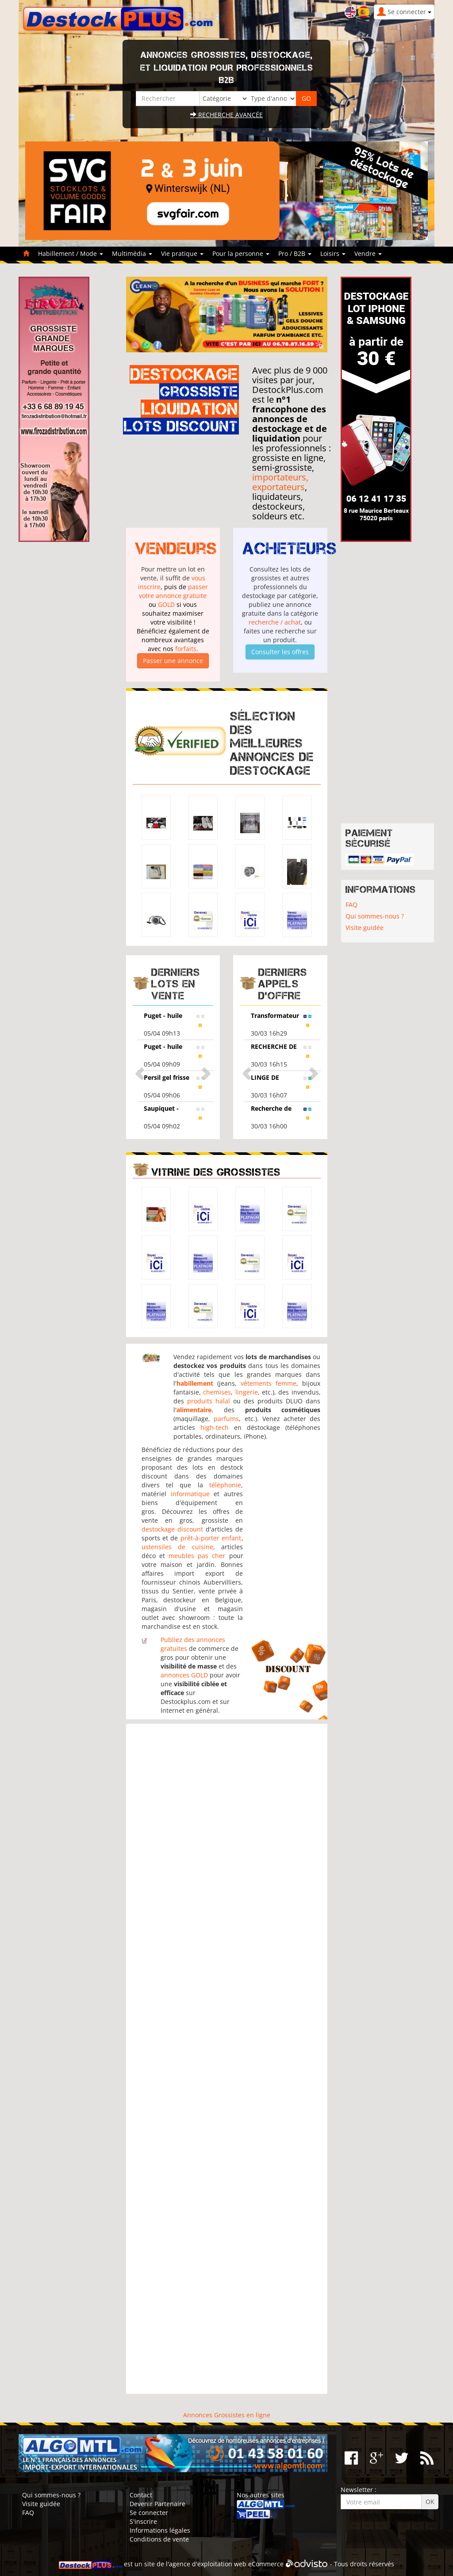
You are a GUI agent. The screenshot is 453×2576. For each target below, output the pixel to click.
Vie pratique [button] (182, 253)
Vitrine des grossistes (215, 1172)
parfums (226, 1418)
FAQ (351, 904)
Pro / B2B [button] (294, 253)
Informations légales (160, 2530)
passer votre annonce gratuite (173, 591)
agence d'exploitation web (207, 2564)
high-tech (214, 1427)
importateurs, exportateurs (280, 482)
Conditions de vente (159, 2539)
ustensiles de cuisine (177, 1547)
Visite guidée (365, 927)
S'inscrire (143, 2521)
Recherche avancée (226, 115)
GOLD (166, 604)
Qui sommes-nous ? (375, 916)
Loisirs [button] (333, 253)
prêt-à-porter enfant (211, 1538)
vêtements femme (268, 1383)
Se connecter (149, 2512)
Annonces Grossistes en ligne (226, 2415)
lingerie (246, 1392)
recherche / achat (275, 622)
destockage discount (172, 1529)
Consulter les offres (280, 652)
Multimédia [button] (132, 253)
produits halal (208, 1401)
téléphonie (225, 1485)
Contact (141, 2495)
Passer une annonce (173, 660)
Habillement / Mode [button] (70, 253)
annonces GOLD (184, 1675)
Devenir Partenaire (157, 2504)
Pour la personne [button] (240, 253)
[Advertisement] (227, 2058)
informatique (190, 1494)
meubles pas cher (197, 1555)
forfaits (185, 648)
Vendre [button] (368, 253)
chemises (217, 1392)
